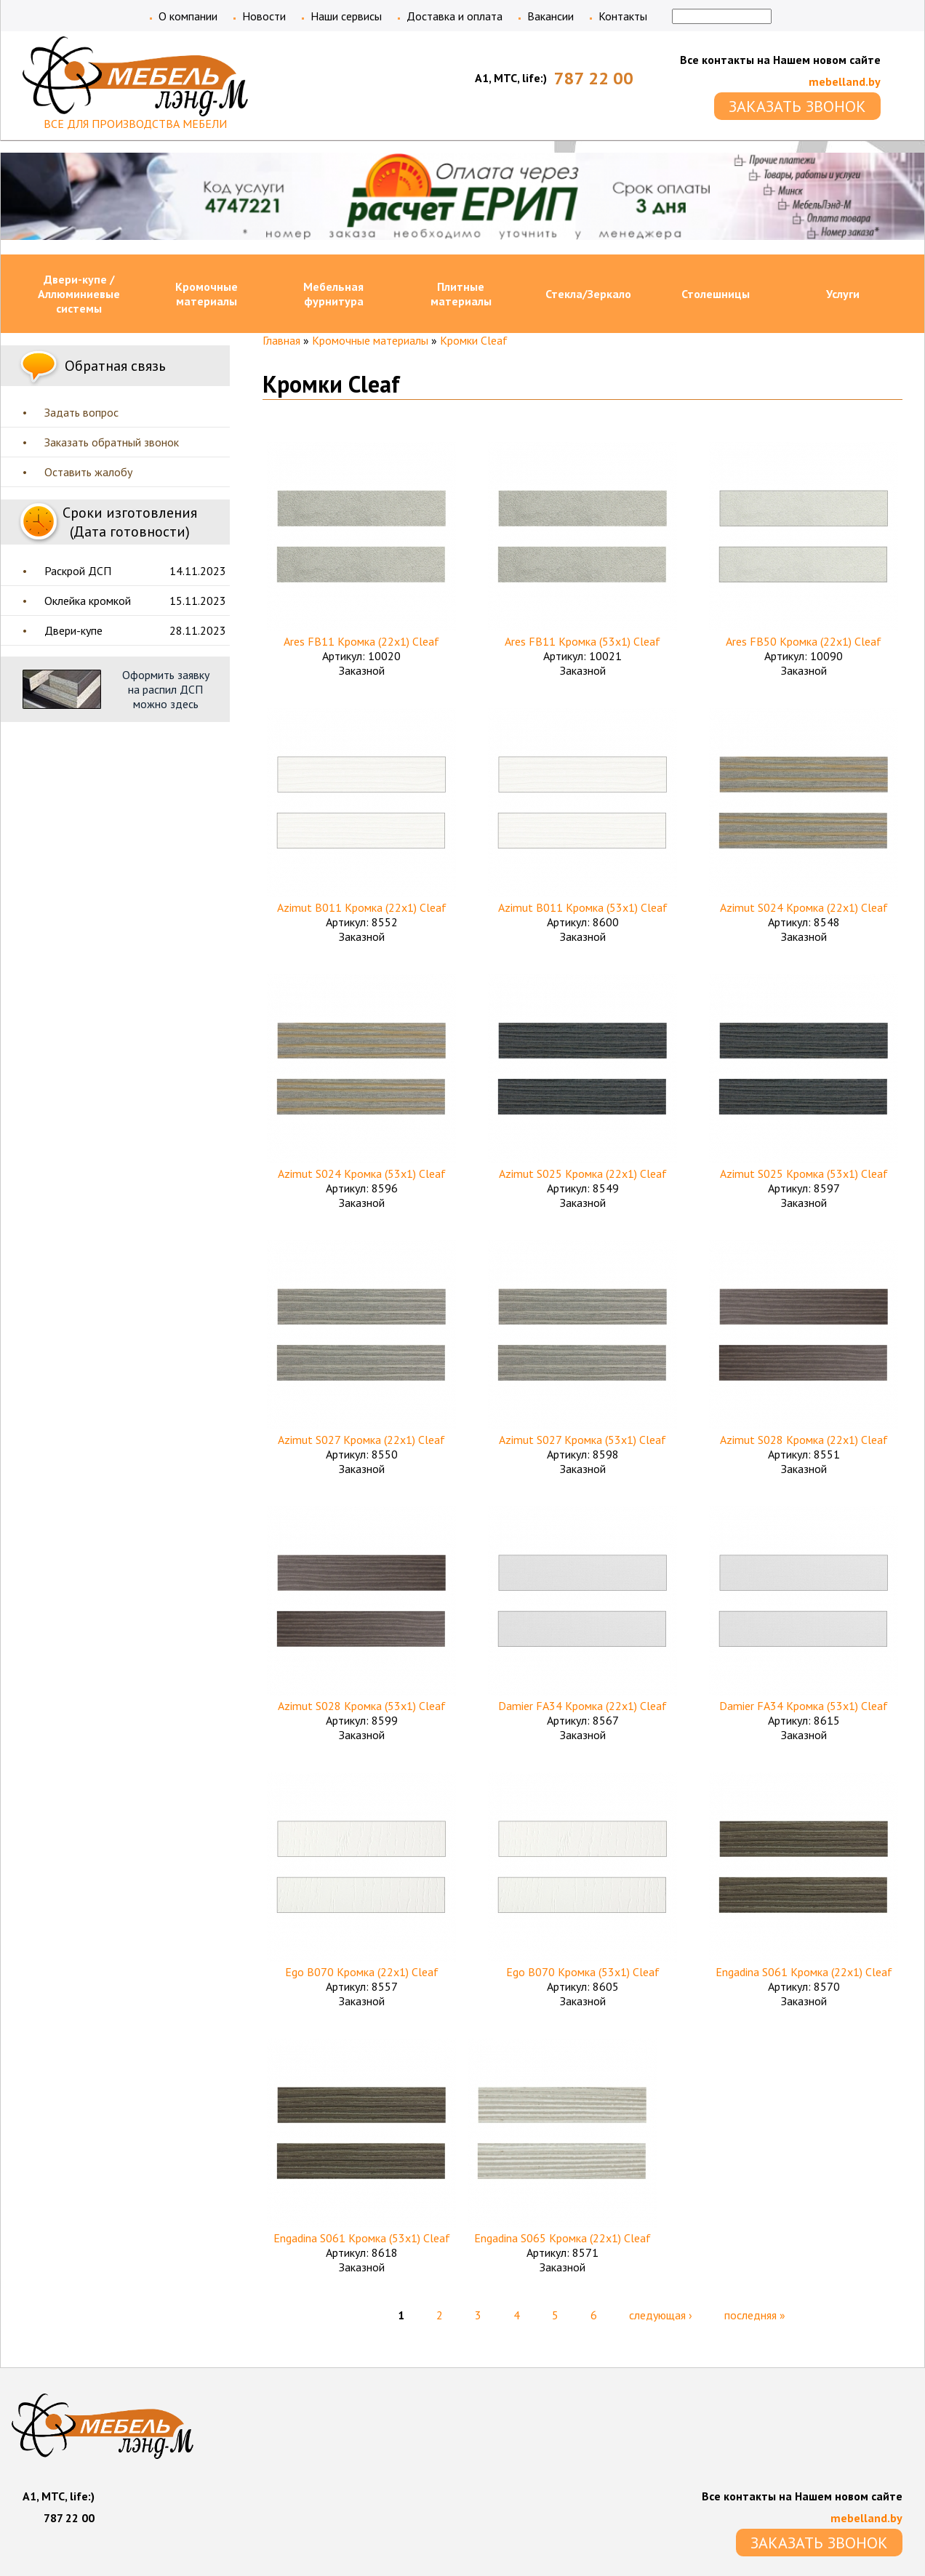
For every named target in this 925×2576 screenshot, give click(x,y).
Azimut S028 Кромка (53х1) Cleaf (362, 1705)
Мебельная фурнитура (333, 293)
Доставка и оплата (454, 16)
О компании (188, 16)
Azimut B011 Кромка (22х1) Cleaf (362, 907)
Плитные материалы (461, 293)
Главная (281, 340)
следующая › (660, 2315)
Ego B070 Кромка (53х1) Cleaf (583, 1972)
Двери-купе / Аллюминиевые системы (79, 294)
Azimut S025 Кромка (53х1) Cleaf (804, 1173)
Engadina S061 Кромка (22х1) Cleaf (804, 1972)
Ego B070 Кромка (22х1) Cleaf (362, 1972)
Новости (264, 16)
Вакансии (550, 16)
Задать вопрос (81, 412)
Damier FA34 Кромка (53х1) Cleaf (803, 1705)
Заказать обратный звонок (111, 442)
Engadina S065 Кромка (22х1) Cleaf (562, 2238)
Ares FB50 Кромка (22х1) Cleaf (803, 641)
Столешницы (715, 293)
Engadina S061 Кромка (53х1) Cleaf (361, 2238)
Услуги (843, 293)
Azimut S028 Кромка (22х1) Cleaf (804, 1439)
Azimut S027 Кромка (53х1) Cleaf (582, 1439)
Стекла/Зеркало (588, 293)
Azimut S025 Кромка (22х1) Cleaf (583, 1173)
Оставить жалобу (88, 472)
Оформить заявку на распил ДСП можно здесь (165, 689)
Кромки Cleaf (474, 340)
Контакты (622, 16)
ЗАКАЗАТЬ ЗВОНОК (797, 106)
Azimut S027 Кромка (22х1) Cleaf (361, 1439)
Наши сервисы (346, 16)
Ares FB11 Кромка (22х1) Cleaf (361, 641)
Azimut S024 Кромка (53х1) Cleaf (362, 1173)
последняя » (754, 2315)
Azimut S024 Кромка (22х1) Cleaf (804, 907)
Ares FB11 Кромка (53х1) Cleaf (582, 641)
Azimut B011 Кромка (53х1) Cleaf (583, 907)
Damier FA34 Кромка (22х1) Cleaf (582, 1705)
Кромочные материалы (206, 293)
